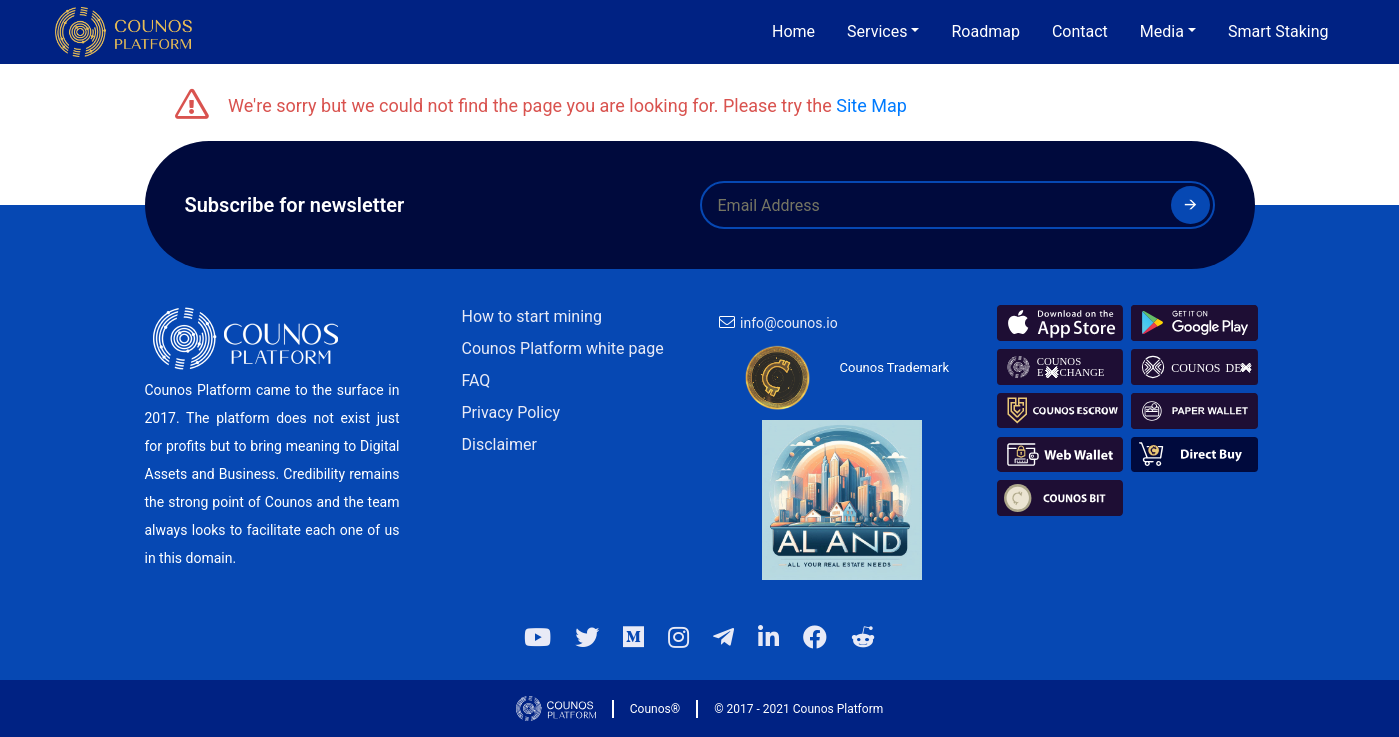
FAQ (476, 380)
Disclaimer (499, 444)
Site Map (871, 105)
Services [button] (877, 31)
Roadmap (985, 31)
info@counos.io (789, 323)
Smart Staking (1278, 31)
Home (793, 31)
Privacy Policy (511, 412)
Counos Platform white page (563, 348)
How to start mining (532, 316)
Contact (1080, 31)
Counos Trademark (895, 367)
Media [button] (1162, 31)
